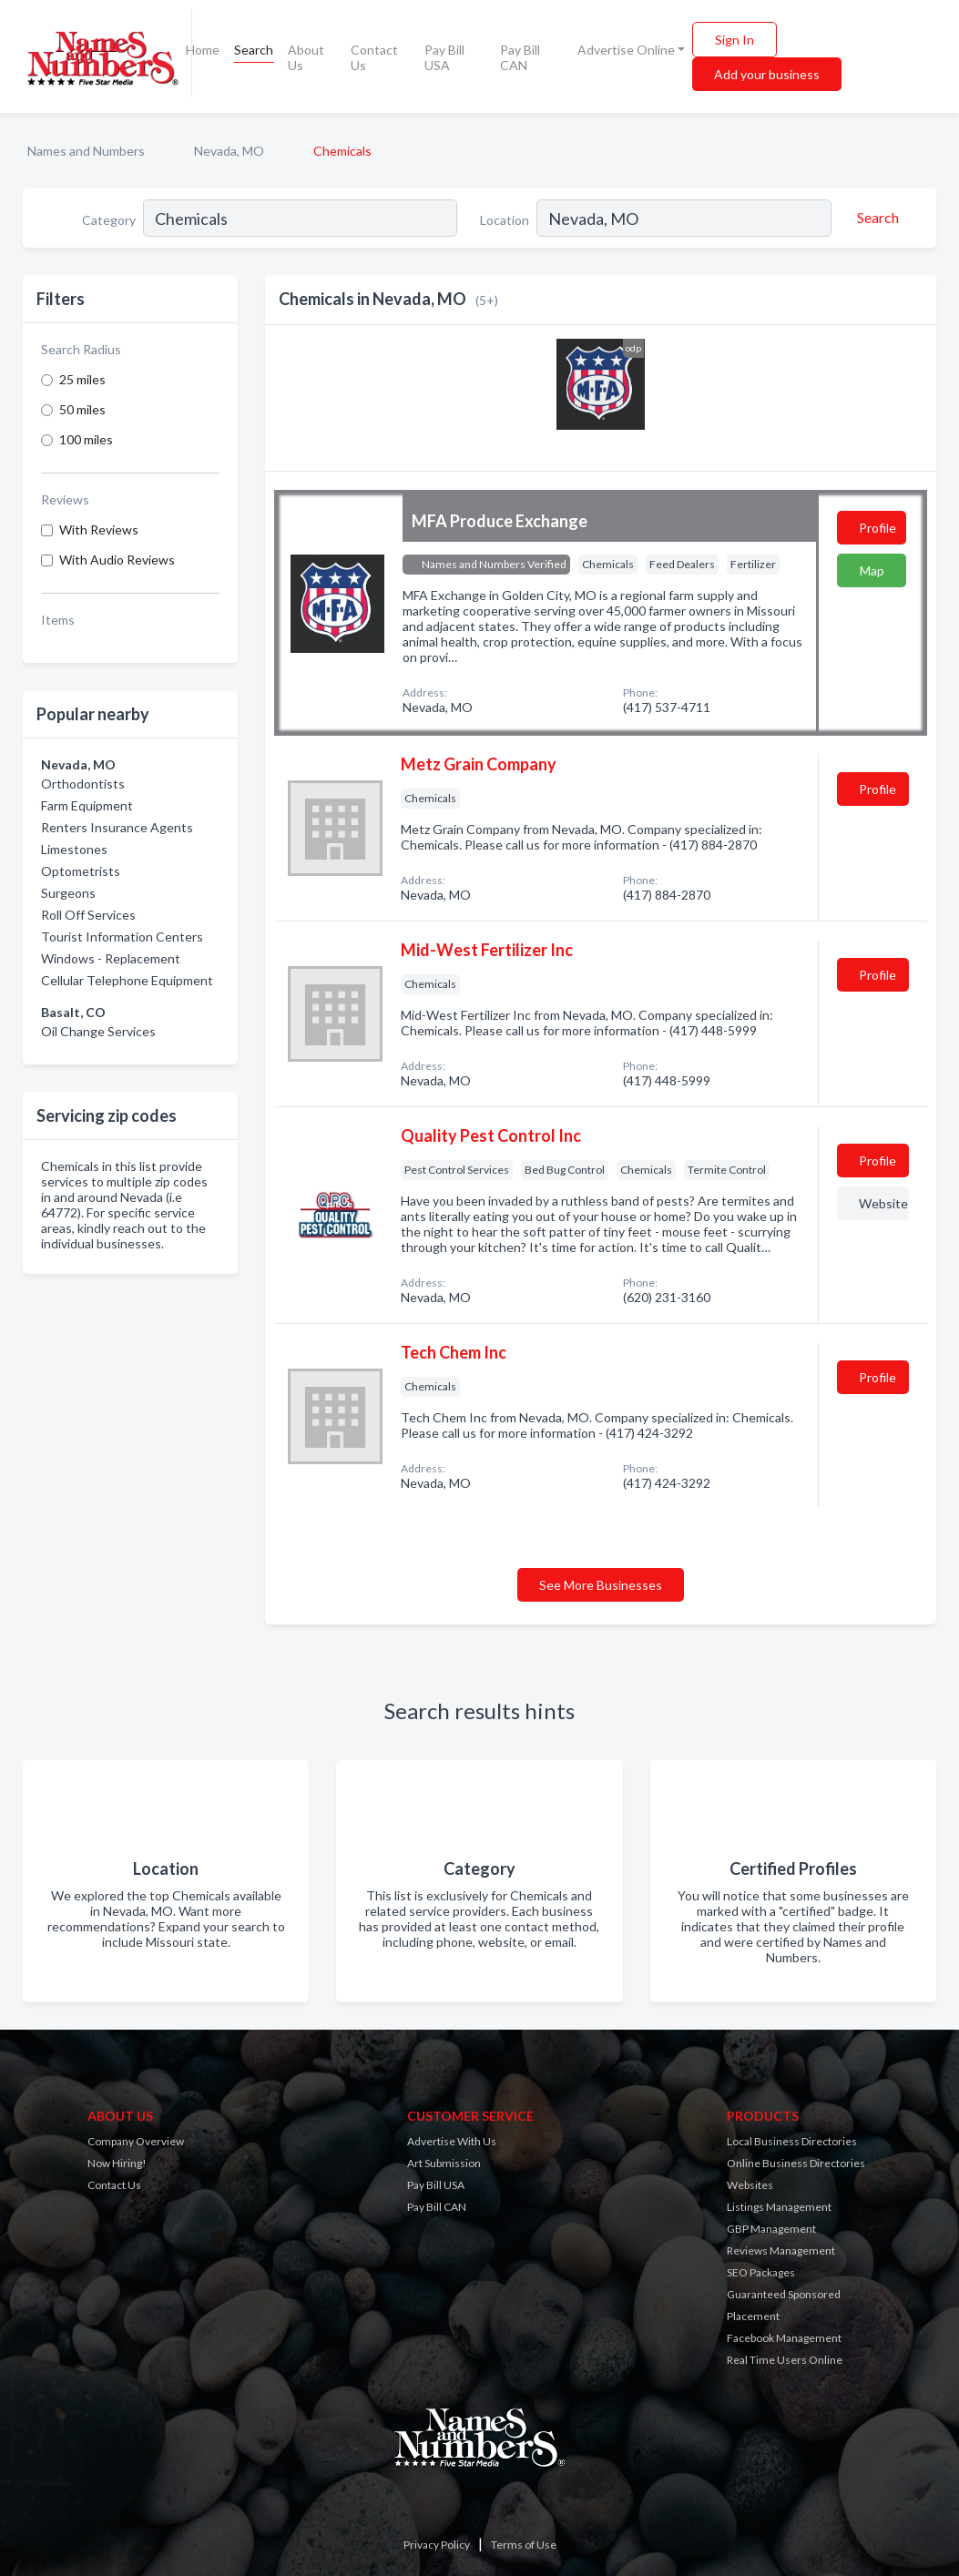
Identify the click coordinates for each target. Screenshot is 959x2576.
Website (883, 1203)
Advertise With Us (451, 2141)
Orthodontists (83, 783)
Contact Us (374, 57)
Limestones (74, 849)
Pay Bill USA (444, 57)
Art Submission (444, 2163)
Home (202, 49)
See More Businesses (600, 1585)
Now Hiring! (117, 2163)
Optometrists (80, 871)
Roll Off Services (88, 914)
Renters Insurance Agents (117, 827)
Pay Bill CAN (520, 57)
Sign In (734, 39)
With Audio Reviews (117, 559)
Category (109, 220)
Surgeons (68, 893)
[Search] (875, 217)
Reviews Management (781, 2250)
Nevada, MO (229, 150)
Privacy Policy (436, 2544)
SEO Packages (761, 2272)
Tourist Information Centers (122, 936)
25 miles (82, 379)
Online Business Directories (796, 2163)
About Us (306, 57)
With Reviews (98, 529)
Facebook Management (784, 2338)
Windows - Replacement (110, 958)
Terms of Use (523, 2544)
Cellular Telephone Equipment (127, 980)
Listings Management (779, 2207)
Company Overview (135, 2141)
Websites (750, 2185)
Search (253, 49)
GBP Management (771, 2228)
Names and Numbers (86, 150)
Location (504, 220)
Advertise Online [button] (626, 49)
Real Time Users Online (784, 2360)
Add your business (767, 74)
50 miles (82, 409)
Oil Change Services (98, 1031)
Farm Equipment (87, 805)
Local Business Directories (792, 2141)
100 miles (86, 439)
